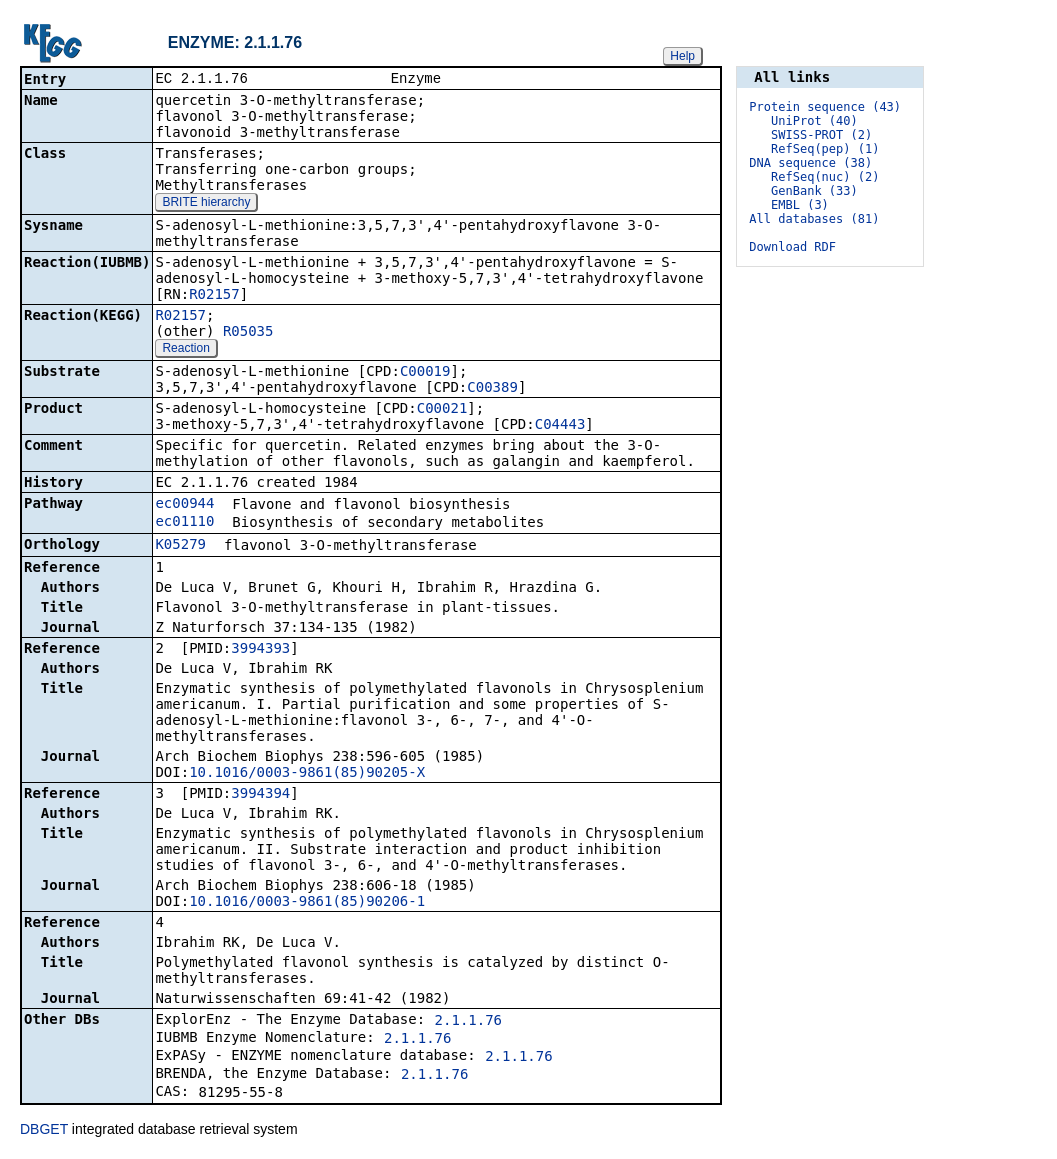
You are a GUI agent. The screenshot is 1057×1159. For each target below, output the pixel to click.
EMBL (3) (800, 205)
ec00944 (184, 505)
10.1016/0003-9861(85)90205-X (307, 774)
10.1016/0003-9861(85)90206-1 (307, 903)
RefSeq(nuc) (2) (825, 177)
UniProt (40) (814, 121)
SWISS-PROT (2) (821, 135)
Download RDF (792, 247)
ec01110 (184, 523)
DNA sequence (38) (810, 163)
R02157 (214, 296)
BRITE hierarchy (206, 204)
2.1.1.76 (468, 1022)
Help (682, 56)
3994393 (260, 650)
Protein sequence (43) (825, 107)
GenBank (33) (814, 191)
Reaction (185, 350)
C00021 (442, 410)
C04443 (560, 426)
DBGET (44, 1131)
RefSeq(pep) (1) (825, 149)
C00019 (425, 373)
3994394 (260, 795)
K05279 (180, 546)
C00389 (492, 389)
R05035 (248, 333)
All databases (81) (814, 219)
